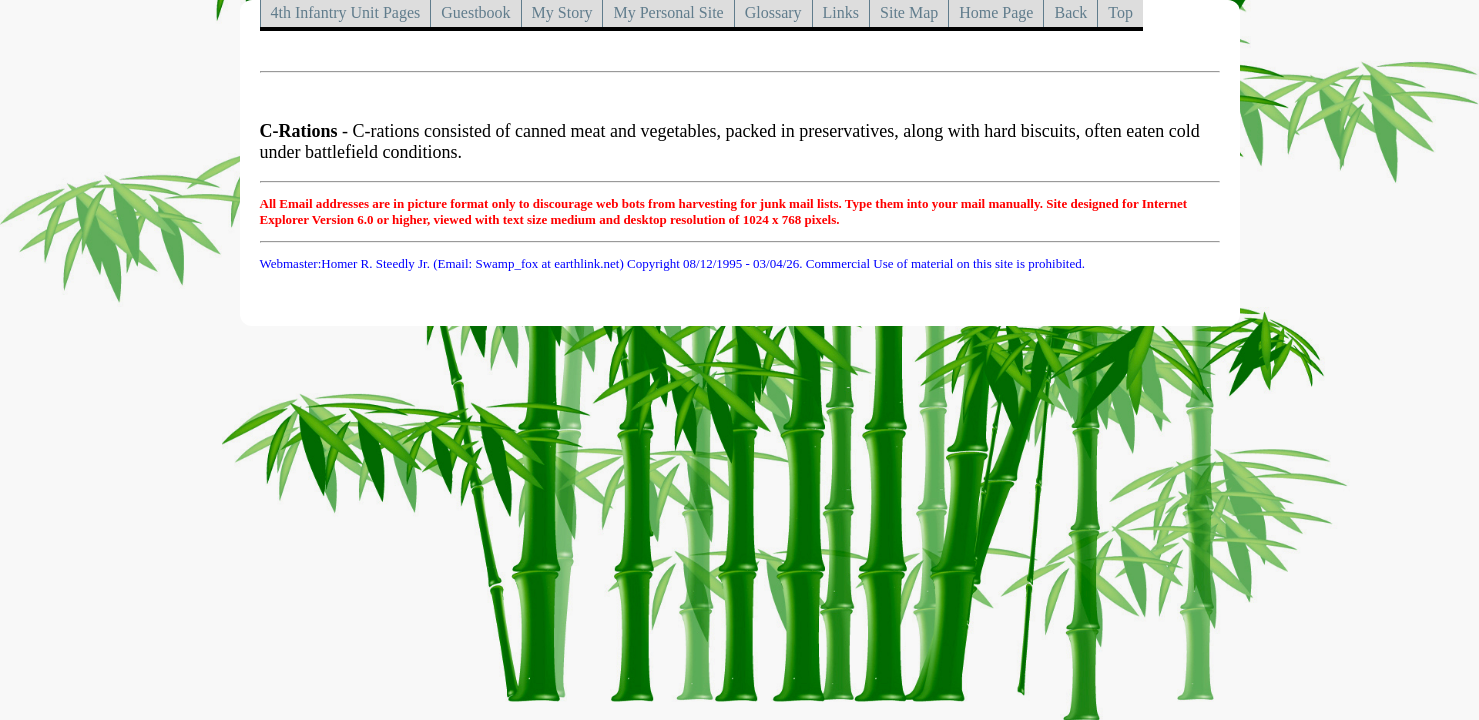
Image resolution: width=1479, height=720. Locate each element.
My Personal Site (668, 12)
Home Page (996, 12)
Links (841, 12)
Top (1120, 12)
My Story (562, 12)
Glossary (773, 12)
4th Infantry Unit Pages (346, 12)
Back (1070, 12)
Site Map (909, 12)
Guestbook (475, 12)
